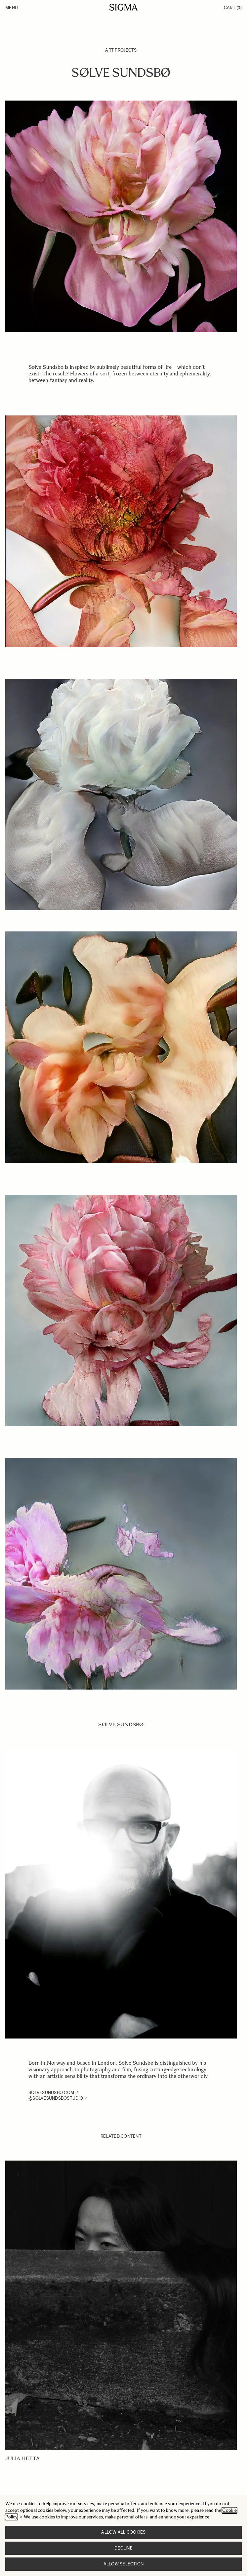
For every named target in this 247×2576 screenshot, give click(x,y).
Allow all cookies (123, 2532)
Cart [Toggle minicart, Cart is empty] (233, 7)
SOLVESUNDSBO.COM (51, 2092)
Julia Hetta (22, 2458)
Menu (11, 7)
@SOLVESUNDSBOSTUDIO (55, 2098)
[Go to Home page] (123, 7)
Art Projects (121, 50)
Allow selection (123, 2563)
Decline (123, 2548)
